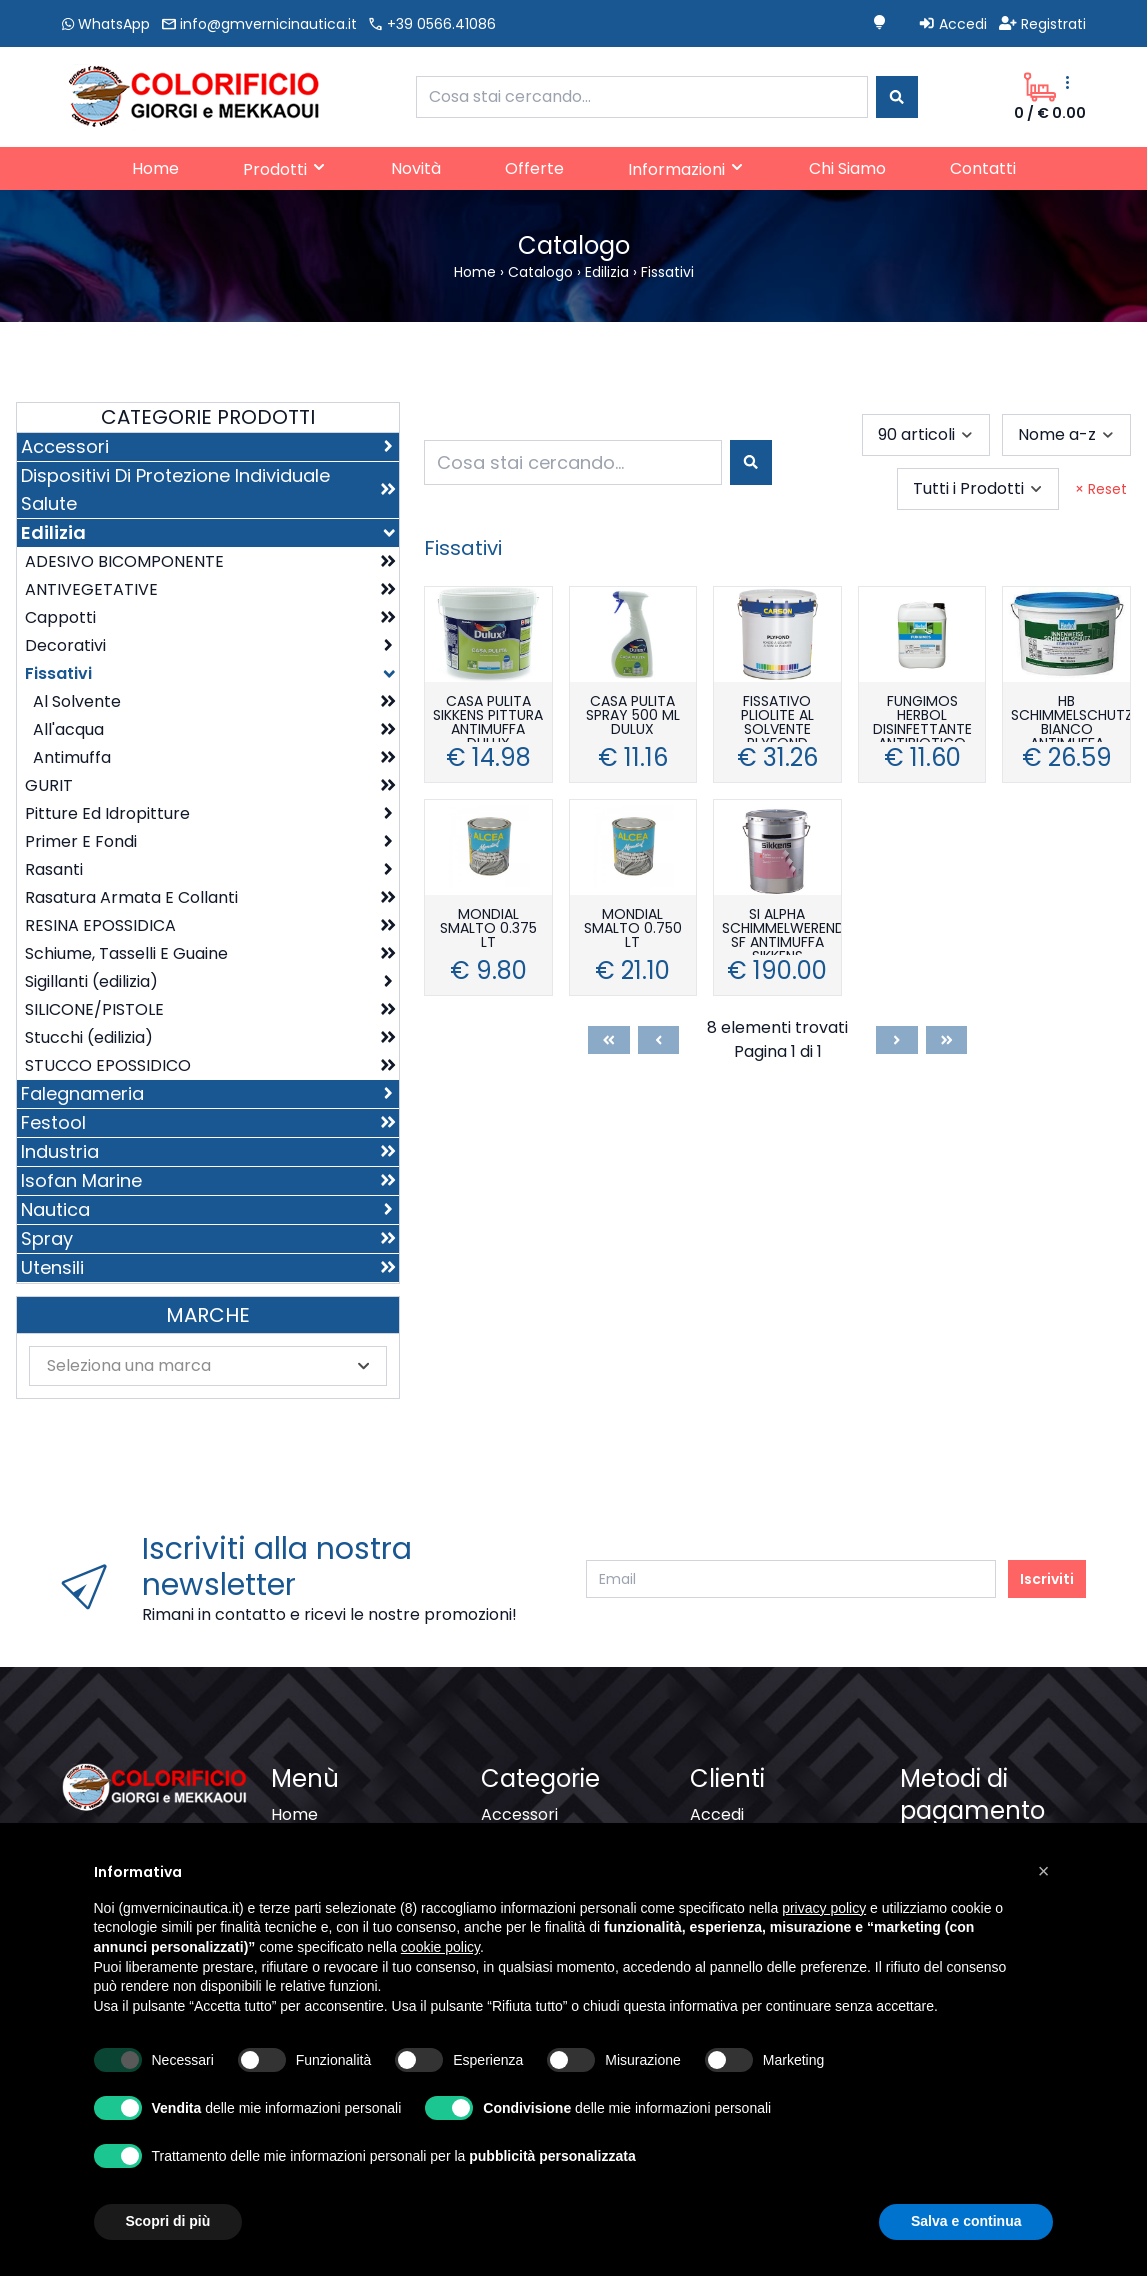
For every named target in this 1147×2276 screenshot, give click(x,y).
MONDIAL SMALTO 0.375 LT (488, 929)
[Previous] (659, 1040)
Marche (208, 1315)
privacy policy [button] (824, 1945)
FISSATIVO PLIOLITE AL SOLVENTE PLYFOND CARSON (777, 718)
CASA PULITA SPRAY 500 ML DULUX (633, 716)
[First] (609, 1040)
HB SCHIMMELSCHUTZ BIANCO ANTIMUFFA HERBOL (1070, 718)
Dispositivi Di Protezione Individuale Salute (573, 1850)
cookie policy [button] (440, 1984)
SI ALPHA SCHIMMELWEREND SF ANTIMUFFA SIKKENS (781, 931)
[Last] (947, 1040)
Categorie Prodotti (208, 417)
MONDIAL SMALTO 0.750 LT (633, 929)
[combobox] (642, 97)
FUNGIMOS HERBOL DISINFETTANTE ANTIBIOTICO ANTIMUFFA (922, 718)
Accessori (519, 1814)
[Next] (897, 1040)
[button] (1044, 1909)
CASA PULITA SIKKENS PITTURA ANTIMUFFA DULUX (488, 718)
